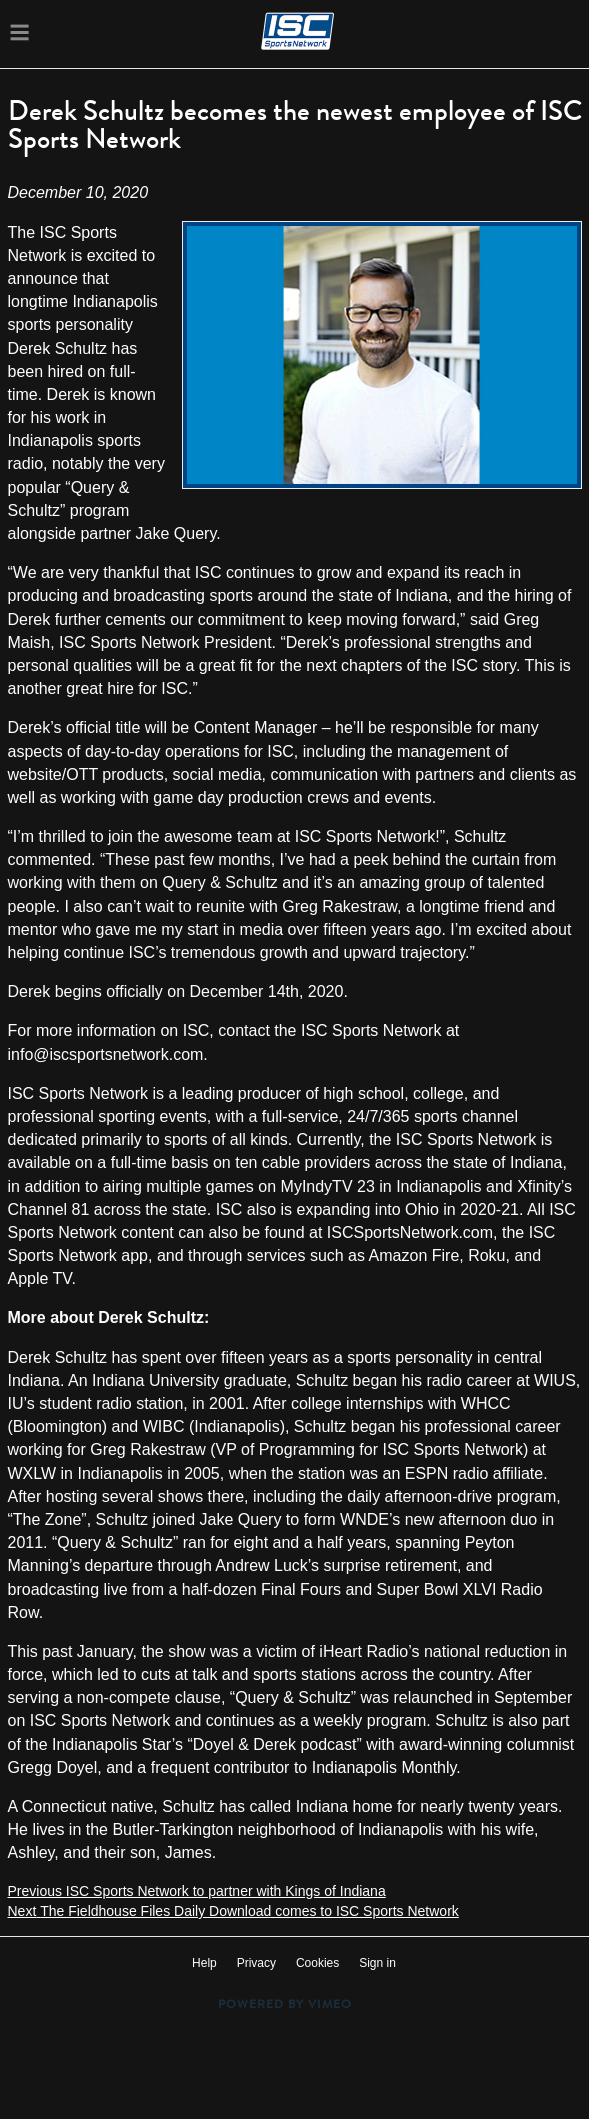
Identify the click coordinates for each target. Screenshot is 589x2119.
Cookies (317, 1963)
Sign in (377, 1963)
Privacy (256, 1963)
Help (204, 1963)
